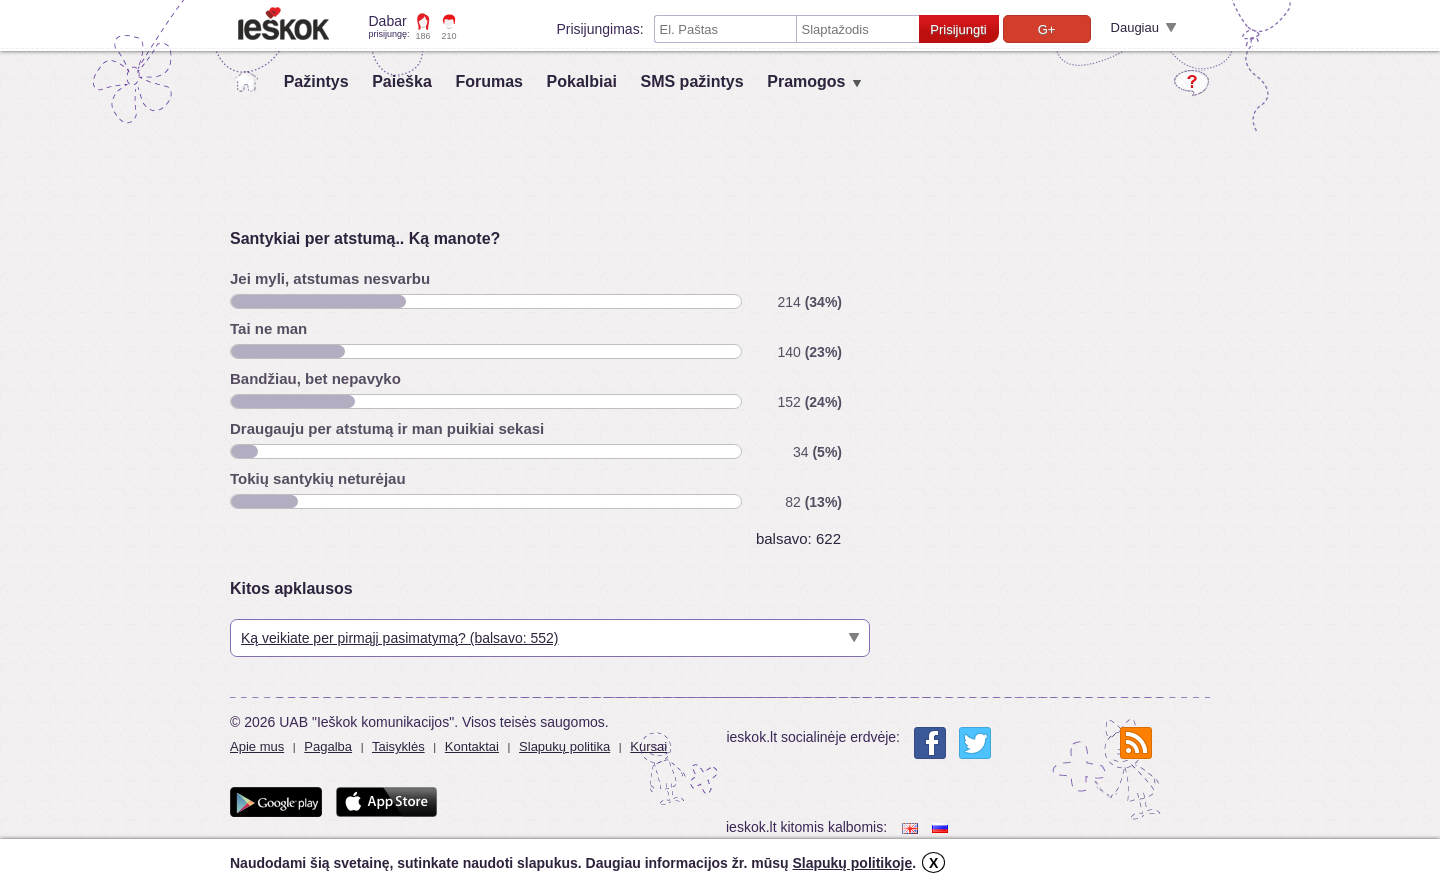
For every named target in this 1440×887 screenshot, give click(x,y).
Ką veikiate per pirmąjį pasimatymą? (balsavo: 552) (399, 638)
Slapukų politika (564, 746)
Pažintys (316, 81)
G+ (1047, 29)
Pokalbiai (582, 81)
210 (449, 36)
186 (423, 36)
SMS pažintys (691, 81)
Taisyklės (398, 746)
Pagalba (328, 746)
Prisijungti (958, 29)
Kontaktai (472, 746)
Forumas (489, 81)
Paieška (402, 81)
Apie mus (257, 746)
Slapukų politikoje (852, 863)
